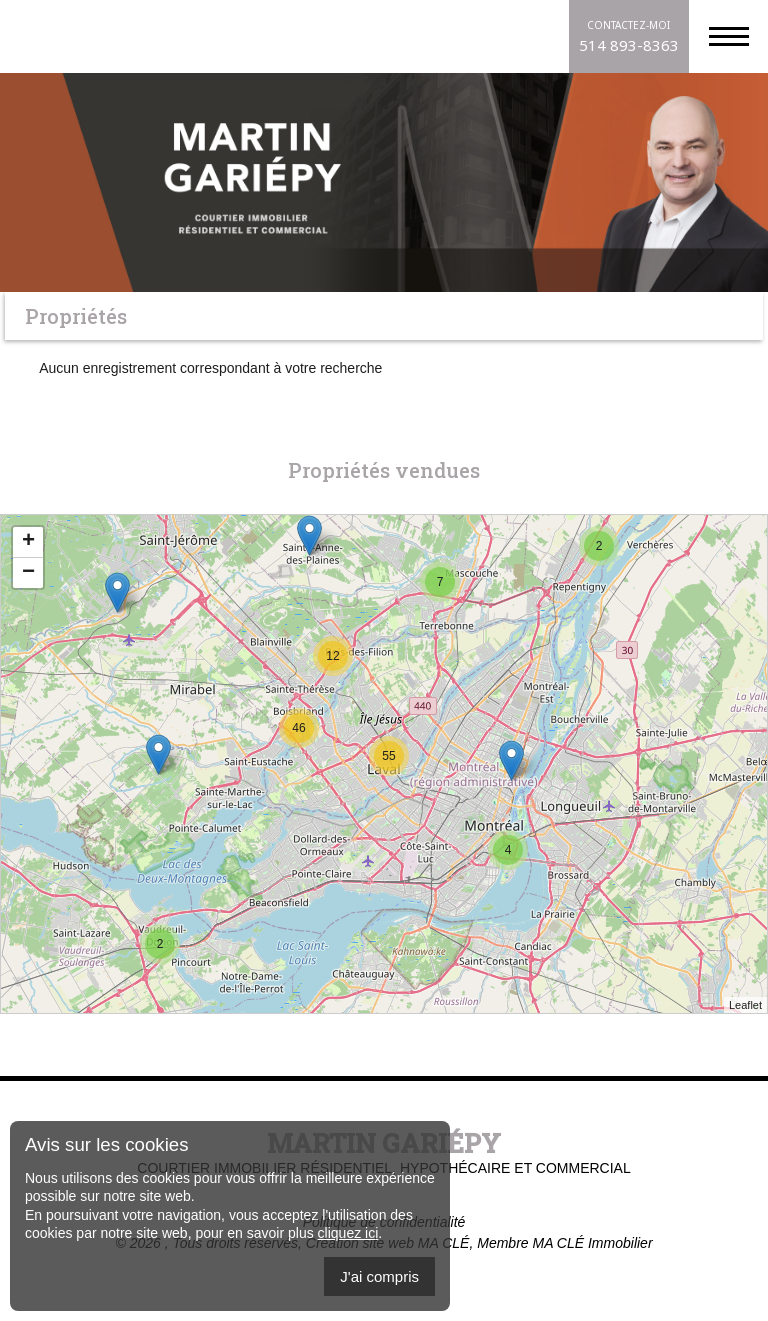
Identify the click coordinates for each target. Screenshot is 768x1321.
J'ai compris (379, 1276)
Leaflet (745, 1005)
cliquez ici (348, 1233)
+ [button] (28, 542)
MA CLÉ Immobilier (592, 1243)
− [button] (28, 573)
